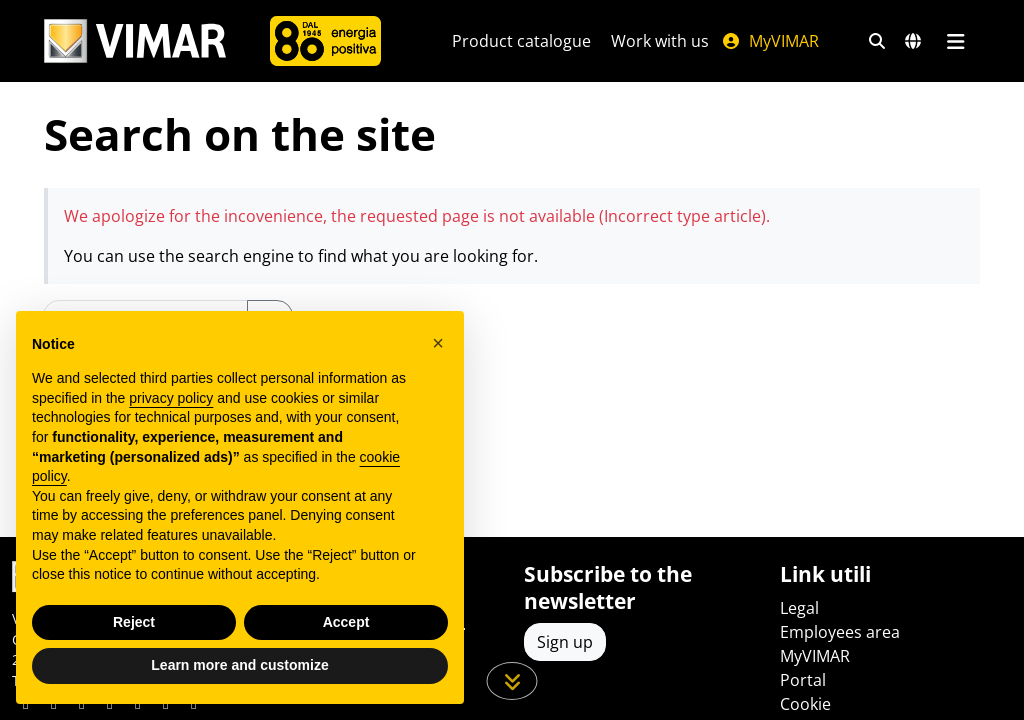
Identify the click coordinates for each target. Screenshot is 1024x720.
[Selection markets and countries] (913, 41)
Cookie (805, 704)
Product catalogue (521, 41)
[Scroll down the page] (512, 681)
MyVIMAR (770, 41)
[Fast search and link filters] (877, 41)
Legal (799, 608)
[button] (438, 343)
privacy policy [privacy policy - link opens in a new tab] (171, 398)
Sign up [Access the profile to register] (565, 642)
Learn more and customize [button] (239, 665)
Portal (803, 680)
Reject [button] (134, 622)
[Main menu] (955, 41)
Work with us (660, 41)
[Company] (325, 41)
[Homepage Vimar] (135, 41)
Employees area (840, 632)
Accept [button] (346, 622)
